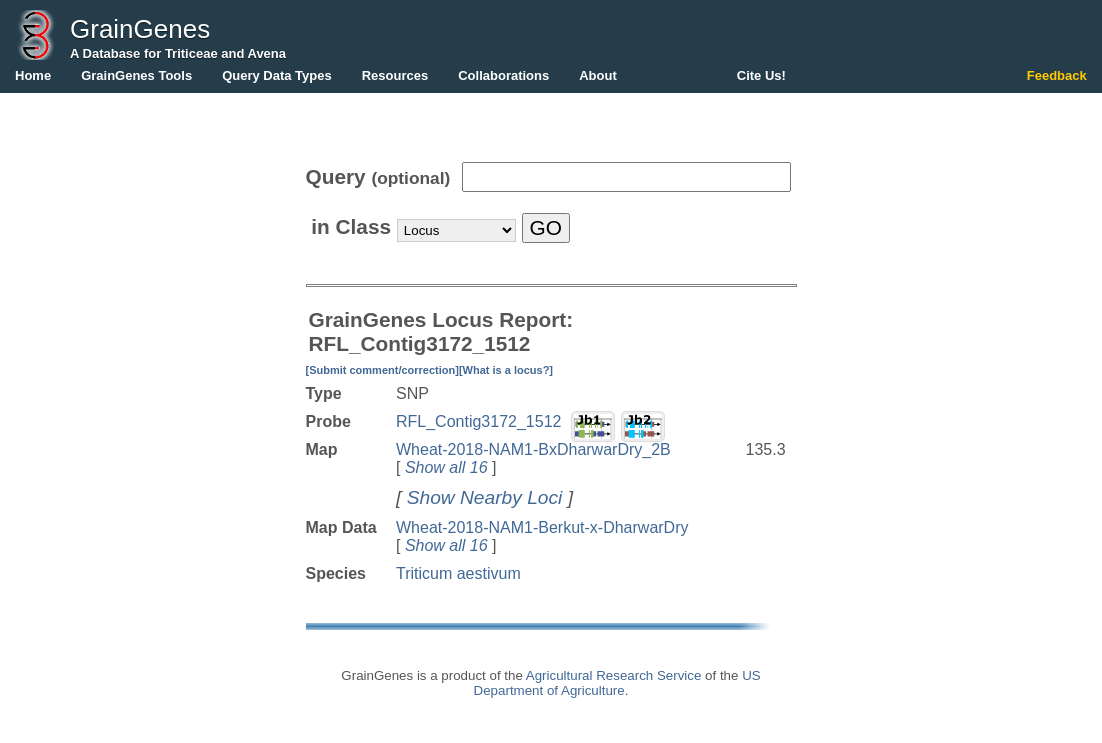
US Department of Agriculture (617, 683)
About (598, 75)
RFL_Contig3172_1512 (478, 421)
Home (33, 75)
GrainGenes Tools (136, 75)
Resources (395, 75)
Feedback (1057, 75)
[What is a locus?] (506, 370)
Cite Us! (761, 75)
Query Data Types (277, 75)
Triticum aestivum (458, 573)
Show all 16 (446, 467)
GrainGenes (140, 29)
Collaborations (503, 75)
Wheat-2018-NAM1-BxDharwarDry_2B (533, 449)
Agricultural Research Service (614, 675)
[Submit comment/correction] (382, 370)
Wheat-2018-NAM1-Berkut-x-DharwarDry (542, 527)
